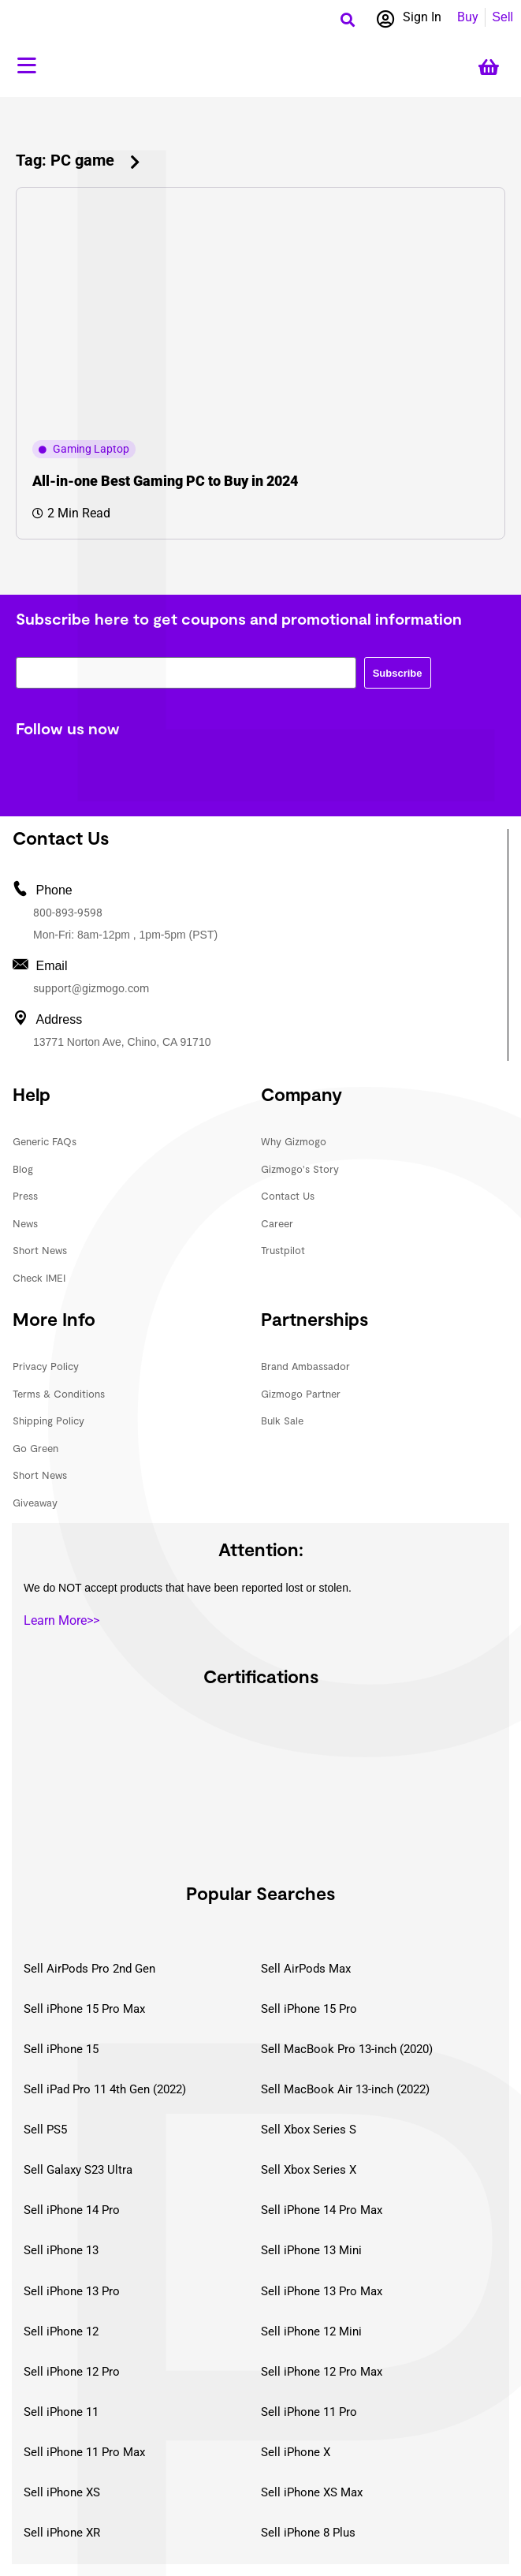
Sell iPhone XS (62, 2492)
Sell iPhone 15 (61, 2049)
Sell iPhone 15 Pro (309, 2009)
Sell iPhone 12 (61, 2331)
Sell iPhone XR (62, 2533)
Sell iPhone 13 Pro (72, 2291)
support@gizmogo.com (91, 988)
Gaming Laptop (91, 448)
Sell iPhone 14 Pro (72, 2210)
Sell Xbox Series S (308, 2129)
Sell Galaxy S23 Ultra (78, 2170)
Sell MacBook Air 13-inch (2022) (345, 2089)
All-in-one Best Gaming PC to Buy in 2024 (165, 480)
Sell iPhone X (295, 2452)
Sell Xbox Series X (308, 2170)
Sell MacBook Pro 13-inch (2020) (347, 2049)
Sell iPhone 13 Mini (311, 2250)
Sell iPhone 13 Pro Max (321, 2291)
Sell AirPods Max (306, 1969)
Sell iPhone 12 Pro (72, 2372)
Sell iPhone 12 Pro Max (321, 2372)
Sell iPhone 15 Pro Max (84, 2009)
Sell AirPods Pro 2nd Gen (89, 1969)
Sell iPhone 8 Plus (308, 2533)
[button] (348, 19)
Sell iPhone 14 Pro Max (321, 2210)
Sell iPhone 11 (61, 2412)
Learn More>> (61, 1620)
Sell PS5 (45, 2129)
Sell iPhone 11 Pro (309, 2412)
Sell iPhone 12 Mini (311, 2331)
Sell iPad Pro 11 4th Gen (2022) (105, 2089)
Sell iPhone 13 (61, 2250)
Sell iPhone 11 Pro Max (84, 2452)
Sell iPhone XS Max (312, 2492)
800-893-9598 (67, 912)
